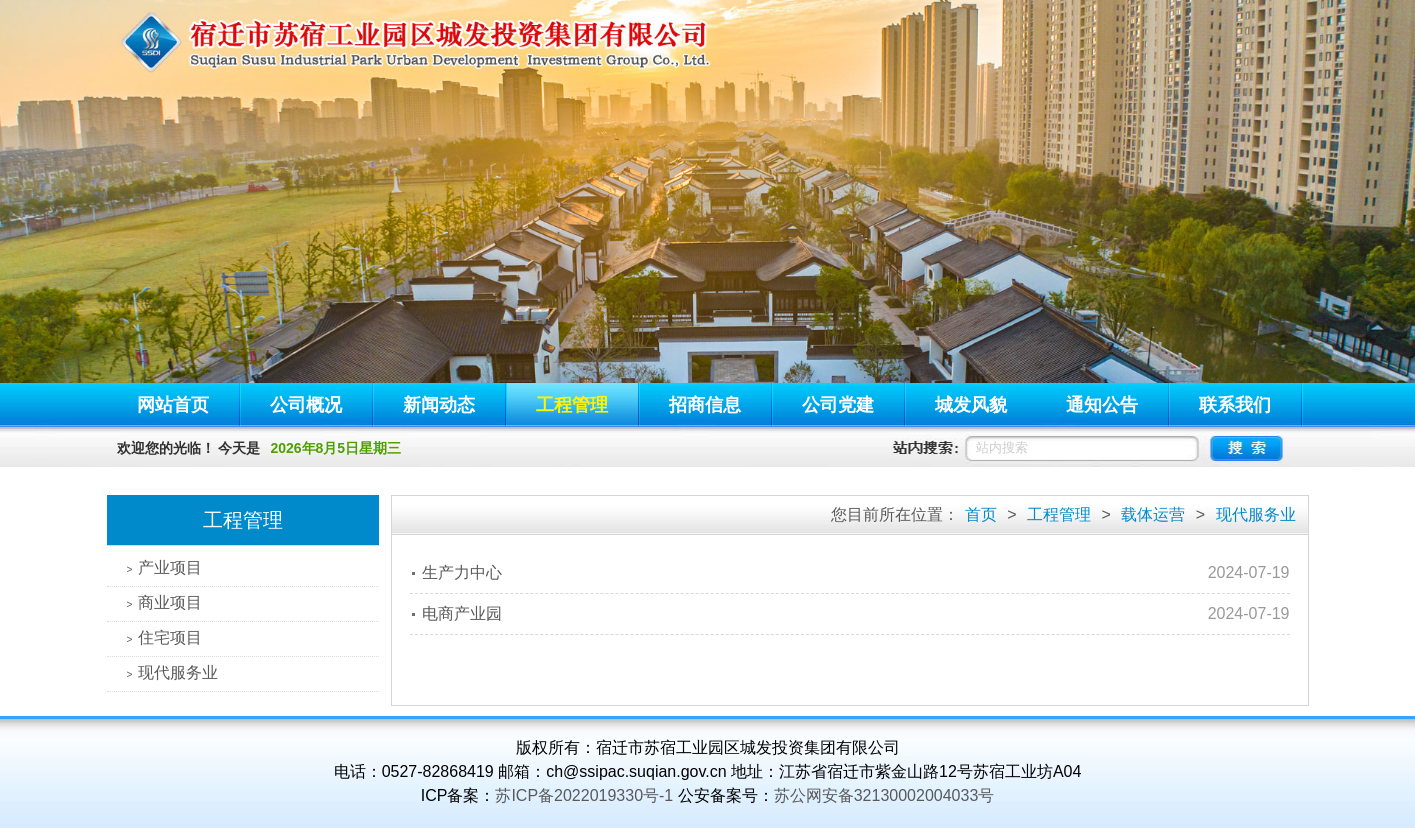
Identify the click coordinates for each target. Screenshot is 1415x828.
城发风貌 (971, 405)
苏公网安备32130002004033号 (884, 795)
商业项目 (165, 602)
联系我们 (1235, 405)
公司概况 (306, 405)
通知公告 (1102, 405)
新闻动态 (439, 405)
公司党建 (838, 405)
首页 (981, 514)
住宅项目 (165, 637)
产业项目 (165, 567)
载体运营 (1153, 514)
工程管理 (572, 405)
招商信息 (705, 405)
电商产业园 (462, 613)
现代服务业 (173, 672)
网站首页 (173, 405)
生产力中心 (462, 572)
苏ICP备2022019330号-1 (584, 795)
